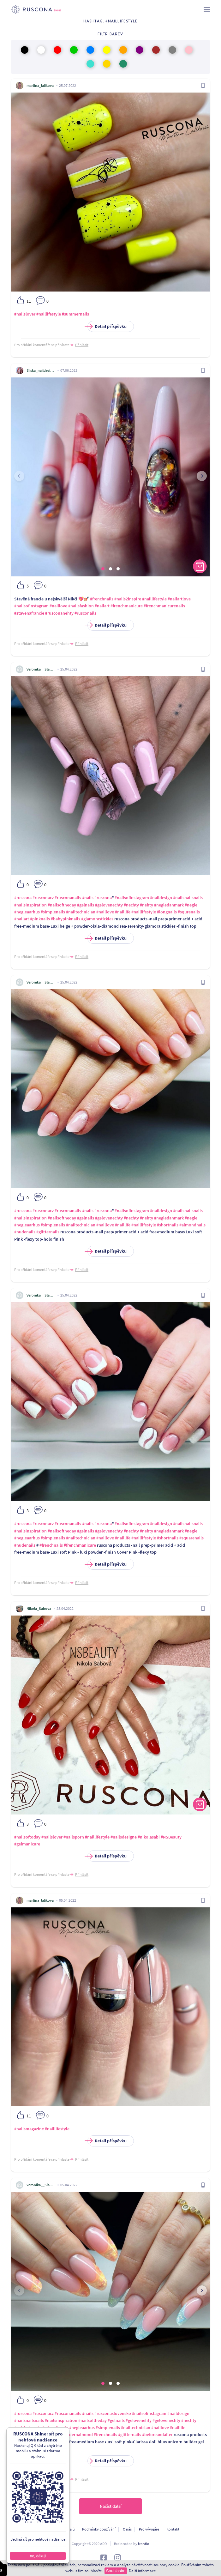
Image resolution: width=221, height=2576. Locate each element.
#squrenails (189, 912)
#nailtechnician (80, 912)
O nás (127, 2529)
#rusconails (85, 613)
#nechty (131, 905)
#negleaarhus (27, 912)
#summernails (75, 314)
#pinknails (40, 919)
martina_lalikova (40, 85)
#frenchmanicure (126, 606)
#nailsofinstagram (31, 606)
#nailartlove (179, 599)
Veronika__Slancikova (41, 669)
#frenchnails (101, 599)
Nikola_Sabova (39, 1608)
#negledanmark (169, 905)
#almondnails (192, 1225)
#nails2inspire (127, 599)
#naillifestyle (48, 314)
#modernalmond (77, 2434)
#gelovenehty (139, 2420)
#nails (87, 897)
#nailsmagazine (29, 2129)
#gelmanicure (27, 1844)
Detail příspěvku (107, 326)
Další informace (142, 2570)
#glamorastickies (97, 919)
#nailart (102, 606)
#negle (191, 905)
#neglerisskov (41, 2427)
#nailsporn (73, 1837)
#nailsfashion (81, 606)
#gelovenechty (109, 905)
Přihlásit (81, 344)
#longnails (167, 912)
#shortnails (167, 1225)
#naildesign (161, 897)
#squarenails (191, 1538)
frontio (143, 2543)
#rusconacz (43, 897)
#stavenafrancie (29, 613)
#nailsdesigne (123, 1837)
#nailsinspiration (30, 905)
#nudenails (24, 1232)
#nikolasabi (149, 1837)
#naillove (58, 606)
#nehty (146, 905)
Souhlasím (115, 2570)
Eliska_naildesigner (41, 370)
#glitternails (47, 1232)
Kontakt (172, 2529)
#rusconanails (68, 897)
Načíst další (111, 2506)
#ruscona (23, 897)
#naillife (122, 912)
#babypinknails (65, 919)
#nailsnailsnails (188, 897)
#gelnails (85, 905)
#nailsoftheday (62, 905)
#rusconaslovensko (112, 2413)
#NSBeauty (171, 1837)
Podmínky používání (99, 2529)
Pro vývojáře (149, 2529)
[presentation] (19, 476)
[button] (103, 569)
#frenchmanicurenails (164, 606)
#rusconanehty (59, 613)
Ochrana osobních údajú (55, 2529)
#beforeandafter (157, 2434)
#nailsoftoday (27, 1837)
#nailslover (24, 314)
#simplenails (53, 912)
